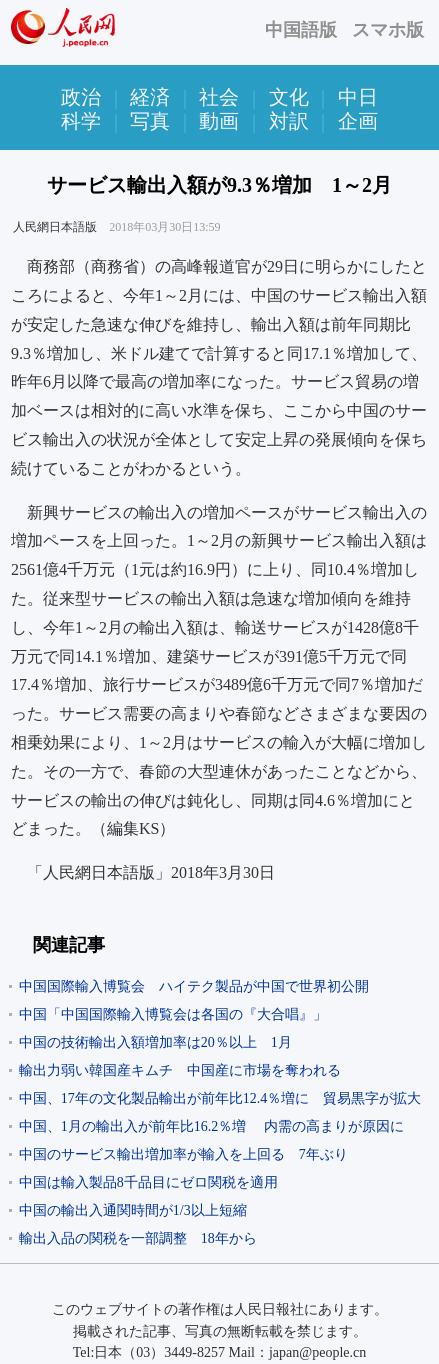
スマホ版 (388, 30)
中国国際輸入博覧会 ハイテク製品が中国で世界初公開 (194, 986)
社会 (219, 97)
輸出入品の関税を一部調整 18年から (138, 1238)
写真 (150, 121)
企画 (358, 121)
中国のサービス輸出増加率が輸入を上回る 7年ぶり (183, 1154)
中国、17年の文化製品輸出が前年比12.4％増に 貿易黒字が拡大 (220, 1098)
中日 (358, 97)
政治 (81, 97)
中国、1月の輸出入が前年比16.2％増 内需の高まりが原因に (211, 1126)
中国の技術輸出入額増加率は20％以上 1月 (155, 1042)
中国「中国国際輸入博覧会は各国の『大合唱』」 (173, 1014)
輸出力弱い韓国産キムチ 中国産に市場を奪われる (180, 1070)
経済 (150, 97)
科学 (81, 121)
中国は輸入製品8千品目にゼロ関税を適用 (148, 1182)
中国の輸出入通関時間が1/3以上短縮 (133, 1210)
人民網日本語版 (55, 227)
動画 (219, 121)
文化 (289, 97)
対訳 (289, 121)
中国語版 (301, 30)
